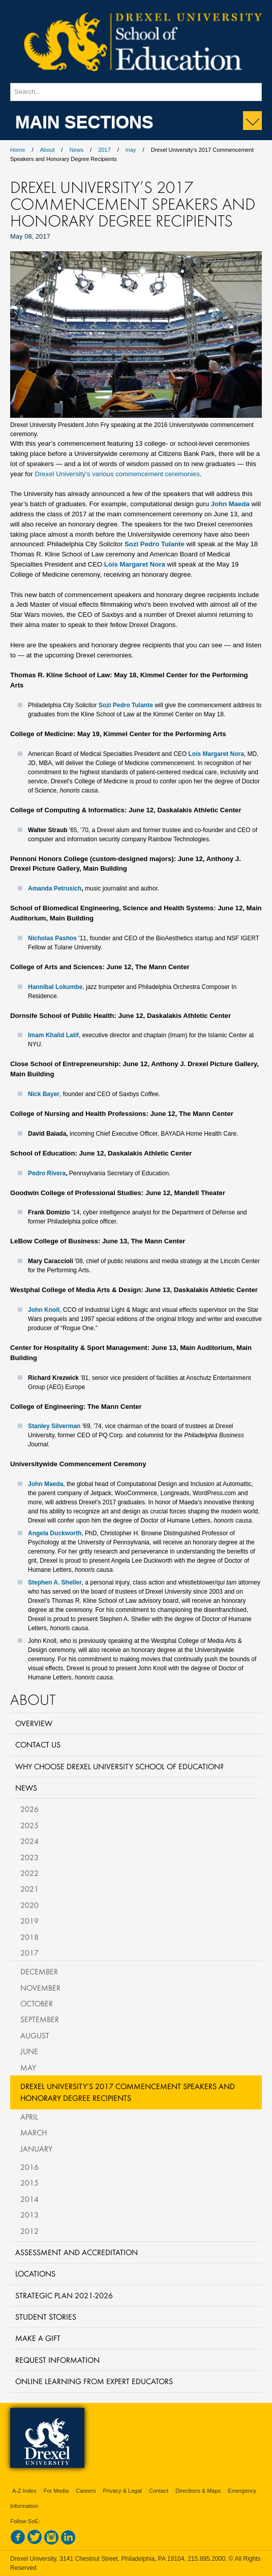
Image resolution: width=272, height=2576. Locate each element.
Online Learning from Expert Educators (94, 2381)
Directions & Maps (198, 2491)
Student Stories (45, 2316)
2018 (29, 1937)
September (39, 2019)
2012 (29, 2231)
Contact (158, 2491)
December (39, 1971)
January (36, 2148)
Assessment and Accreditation (76, 2252)
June (29, 2051)
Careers (86, 2491)
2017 (104, 150)
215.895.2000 (206, 2558)
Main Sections (84, 121)
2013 (29, 2214)
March (33, 2132)
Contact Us (38, 1744)
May (28, 2067)
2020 (29, 1905)
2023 (29, 1857)
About (47, 150)
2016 (29, 2167)
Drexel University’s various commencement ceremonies (117, 474)
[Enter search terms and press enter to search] (136, 92)
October (36, 2003)
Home (17, 150)
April (29, 2116)
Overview (33, 1723)
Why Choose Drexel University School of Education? (119, 1766)
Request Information (57, 2360)
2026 (29, 1809)
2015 (29, 2182)
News (76, 150)
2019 (29, 1921)
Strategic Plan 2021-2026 (64, 2295)
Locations (35, 2273)
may (131, 150)
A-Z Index (24, 2491)
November (40, 1988)
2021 (29, 1889)
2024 (29, 1841)
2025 (29, 1825)
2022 (29, 1873)
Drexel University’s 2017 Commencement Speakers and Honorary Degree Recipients (127, 2092)
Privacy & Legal (122, 2491)
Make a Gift (38, 2338)
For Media (56, 2491)
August (34, 2035)
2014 (29, 2199)
